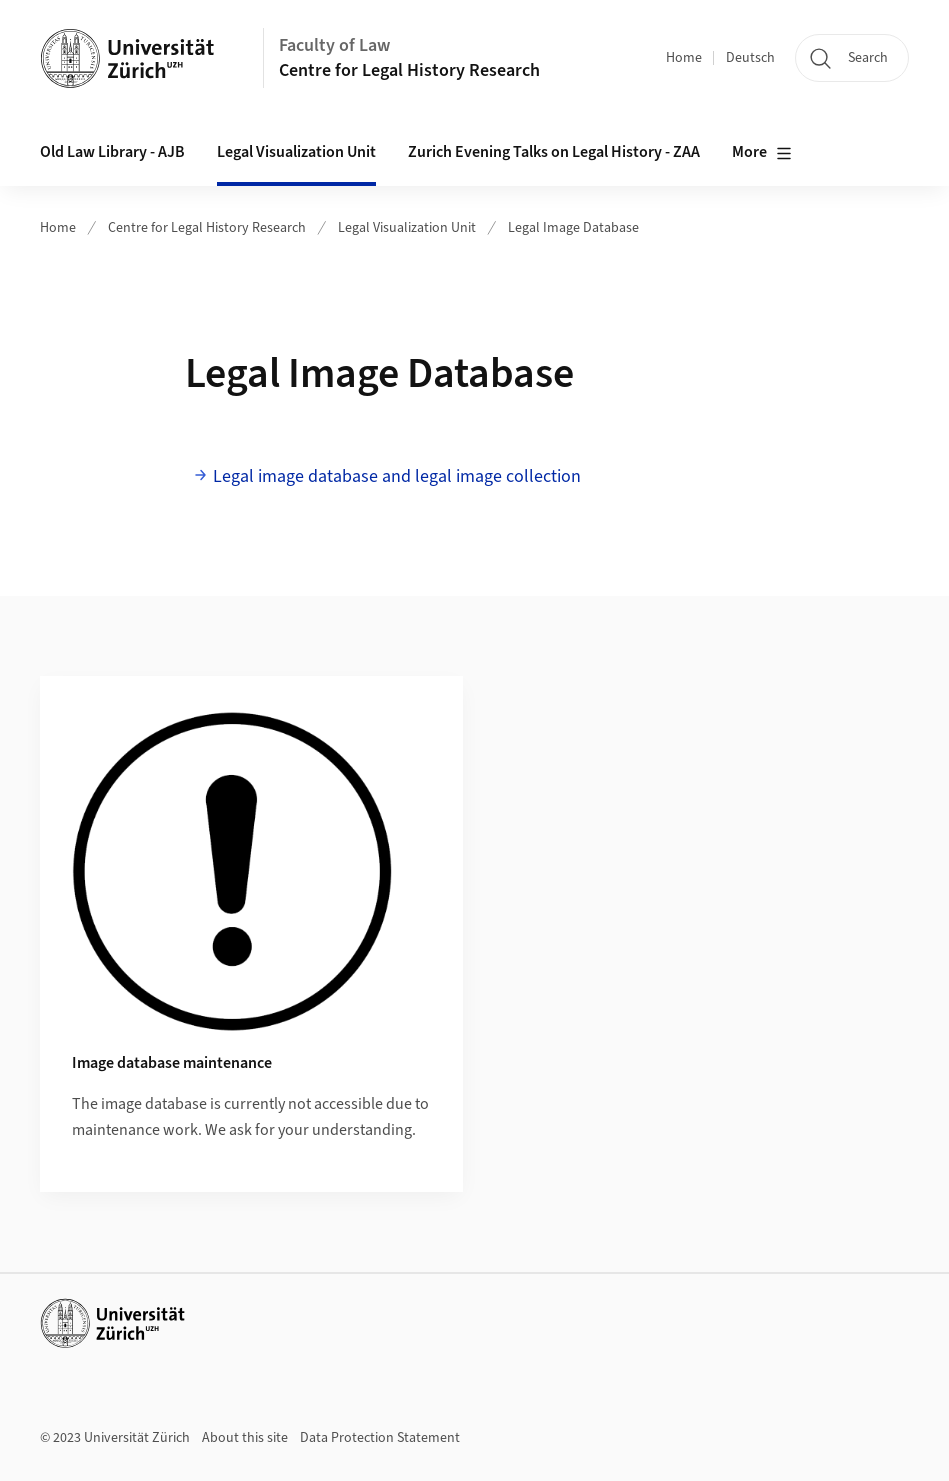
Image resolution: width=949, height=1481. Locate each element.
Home (684, 58)
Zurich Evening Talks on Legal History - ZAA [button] (554, 152)
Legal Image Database (573, 228)
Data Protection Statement (380, 1438)
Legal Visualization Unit (407, 228)
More (762, 153)
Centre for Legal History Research (409, 70)
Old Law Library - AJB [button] (112, 152)
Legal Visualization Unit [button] (296, 152)
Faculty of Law (334, 45)
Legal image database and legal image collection (399, 476)
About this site (245, 1438)
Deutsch (750, 58)
